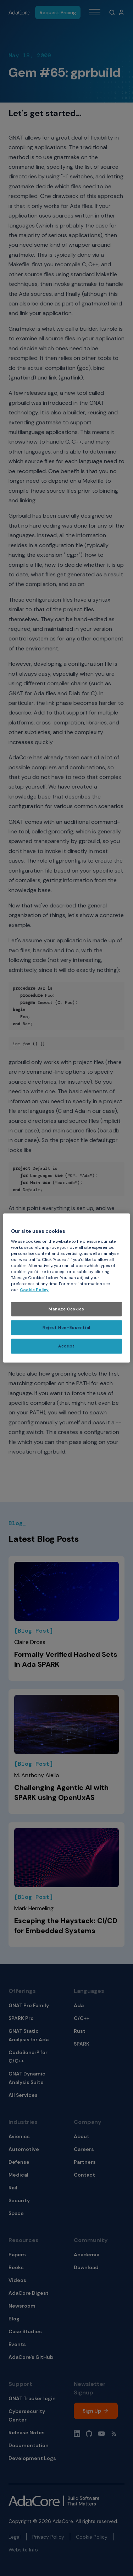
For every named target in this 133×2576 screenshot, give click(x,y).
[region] (66, 1288)
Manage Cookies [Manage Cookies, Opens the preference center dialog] (66, 1309)
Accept (66, 1346)
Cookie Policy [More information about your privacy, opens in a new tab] (34, 1290)
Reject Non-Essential (66, 1327)
